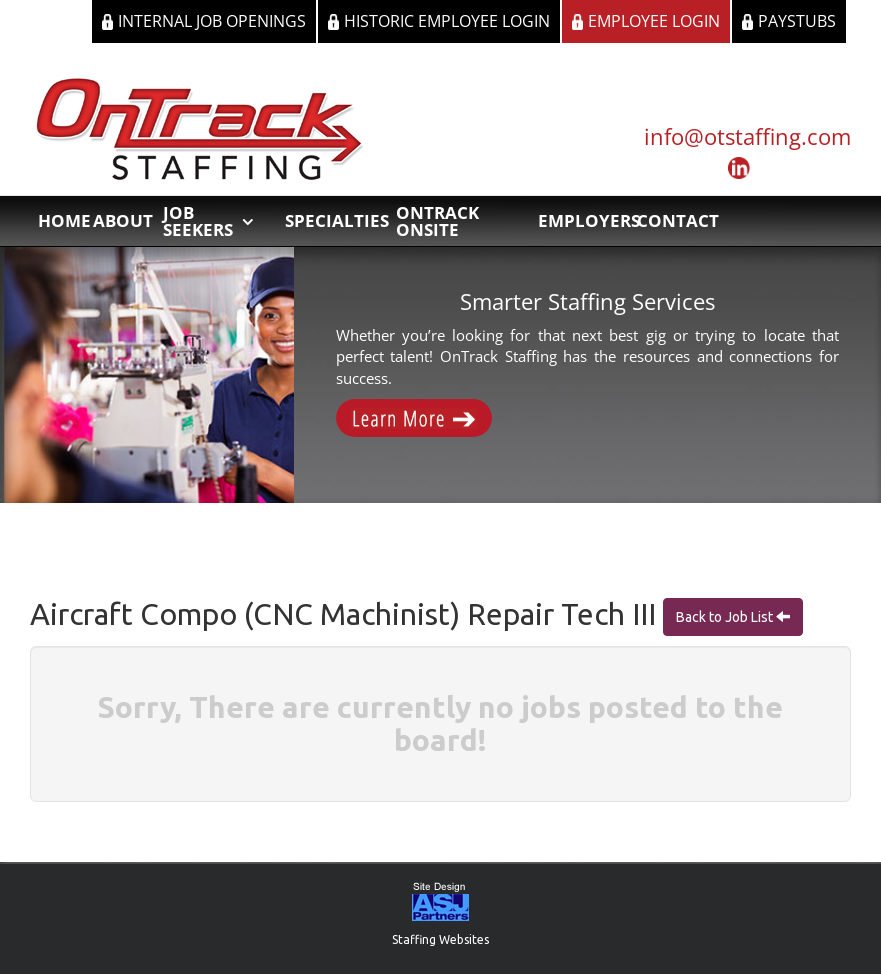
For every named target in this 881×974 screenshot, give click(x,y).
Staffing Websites (440, 939)
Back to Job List (726, 617)
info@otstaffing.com (747, 136)
